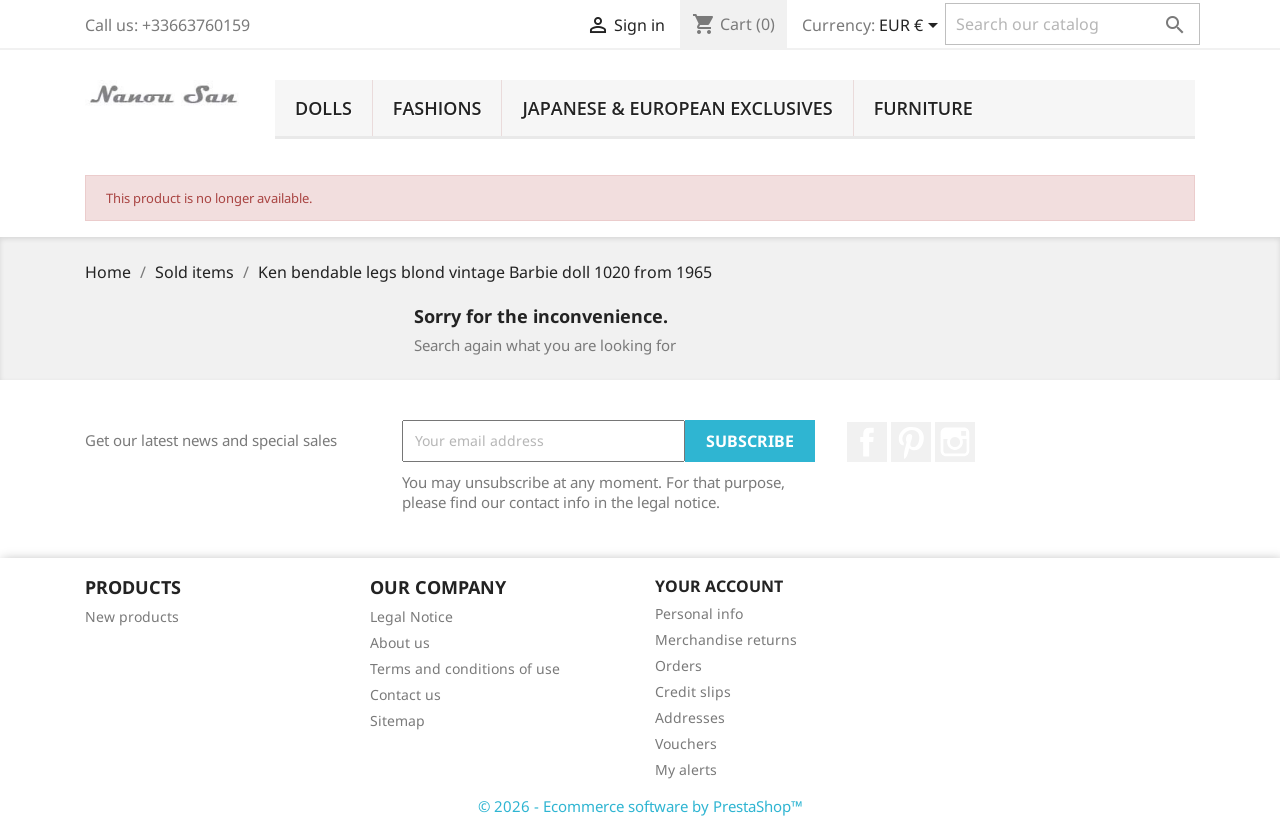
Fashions (437, 108)
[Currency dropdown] (912, 27)
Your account (719, 586)
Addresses (690, 717)
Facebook (867, 442)
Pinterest (911, 442)
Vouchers (686, 743)
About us (400, 642)
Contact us (405, 694)
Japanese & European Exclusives (677, 108)
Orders (678, 665)
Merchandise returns (726, 639)
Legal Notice (411, 616)
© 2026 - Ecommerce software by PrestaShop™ (640, 806)
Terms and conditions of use (465, 668)
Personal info (699, 613)
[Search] (1072, 24)
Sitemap (397, 720)
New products (132, 616)
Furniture (923, 108)
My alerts (686, 769)
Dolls (323, 108)
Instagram (955, 442)
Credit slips (693, 691)
